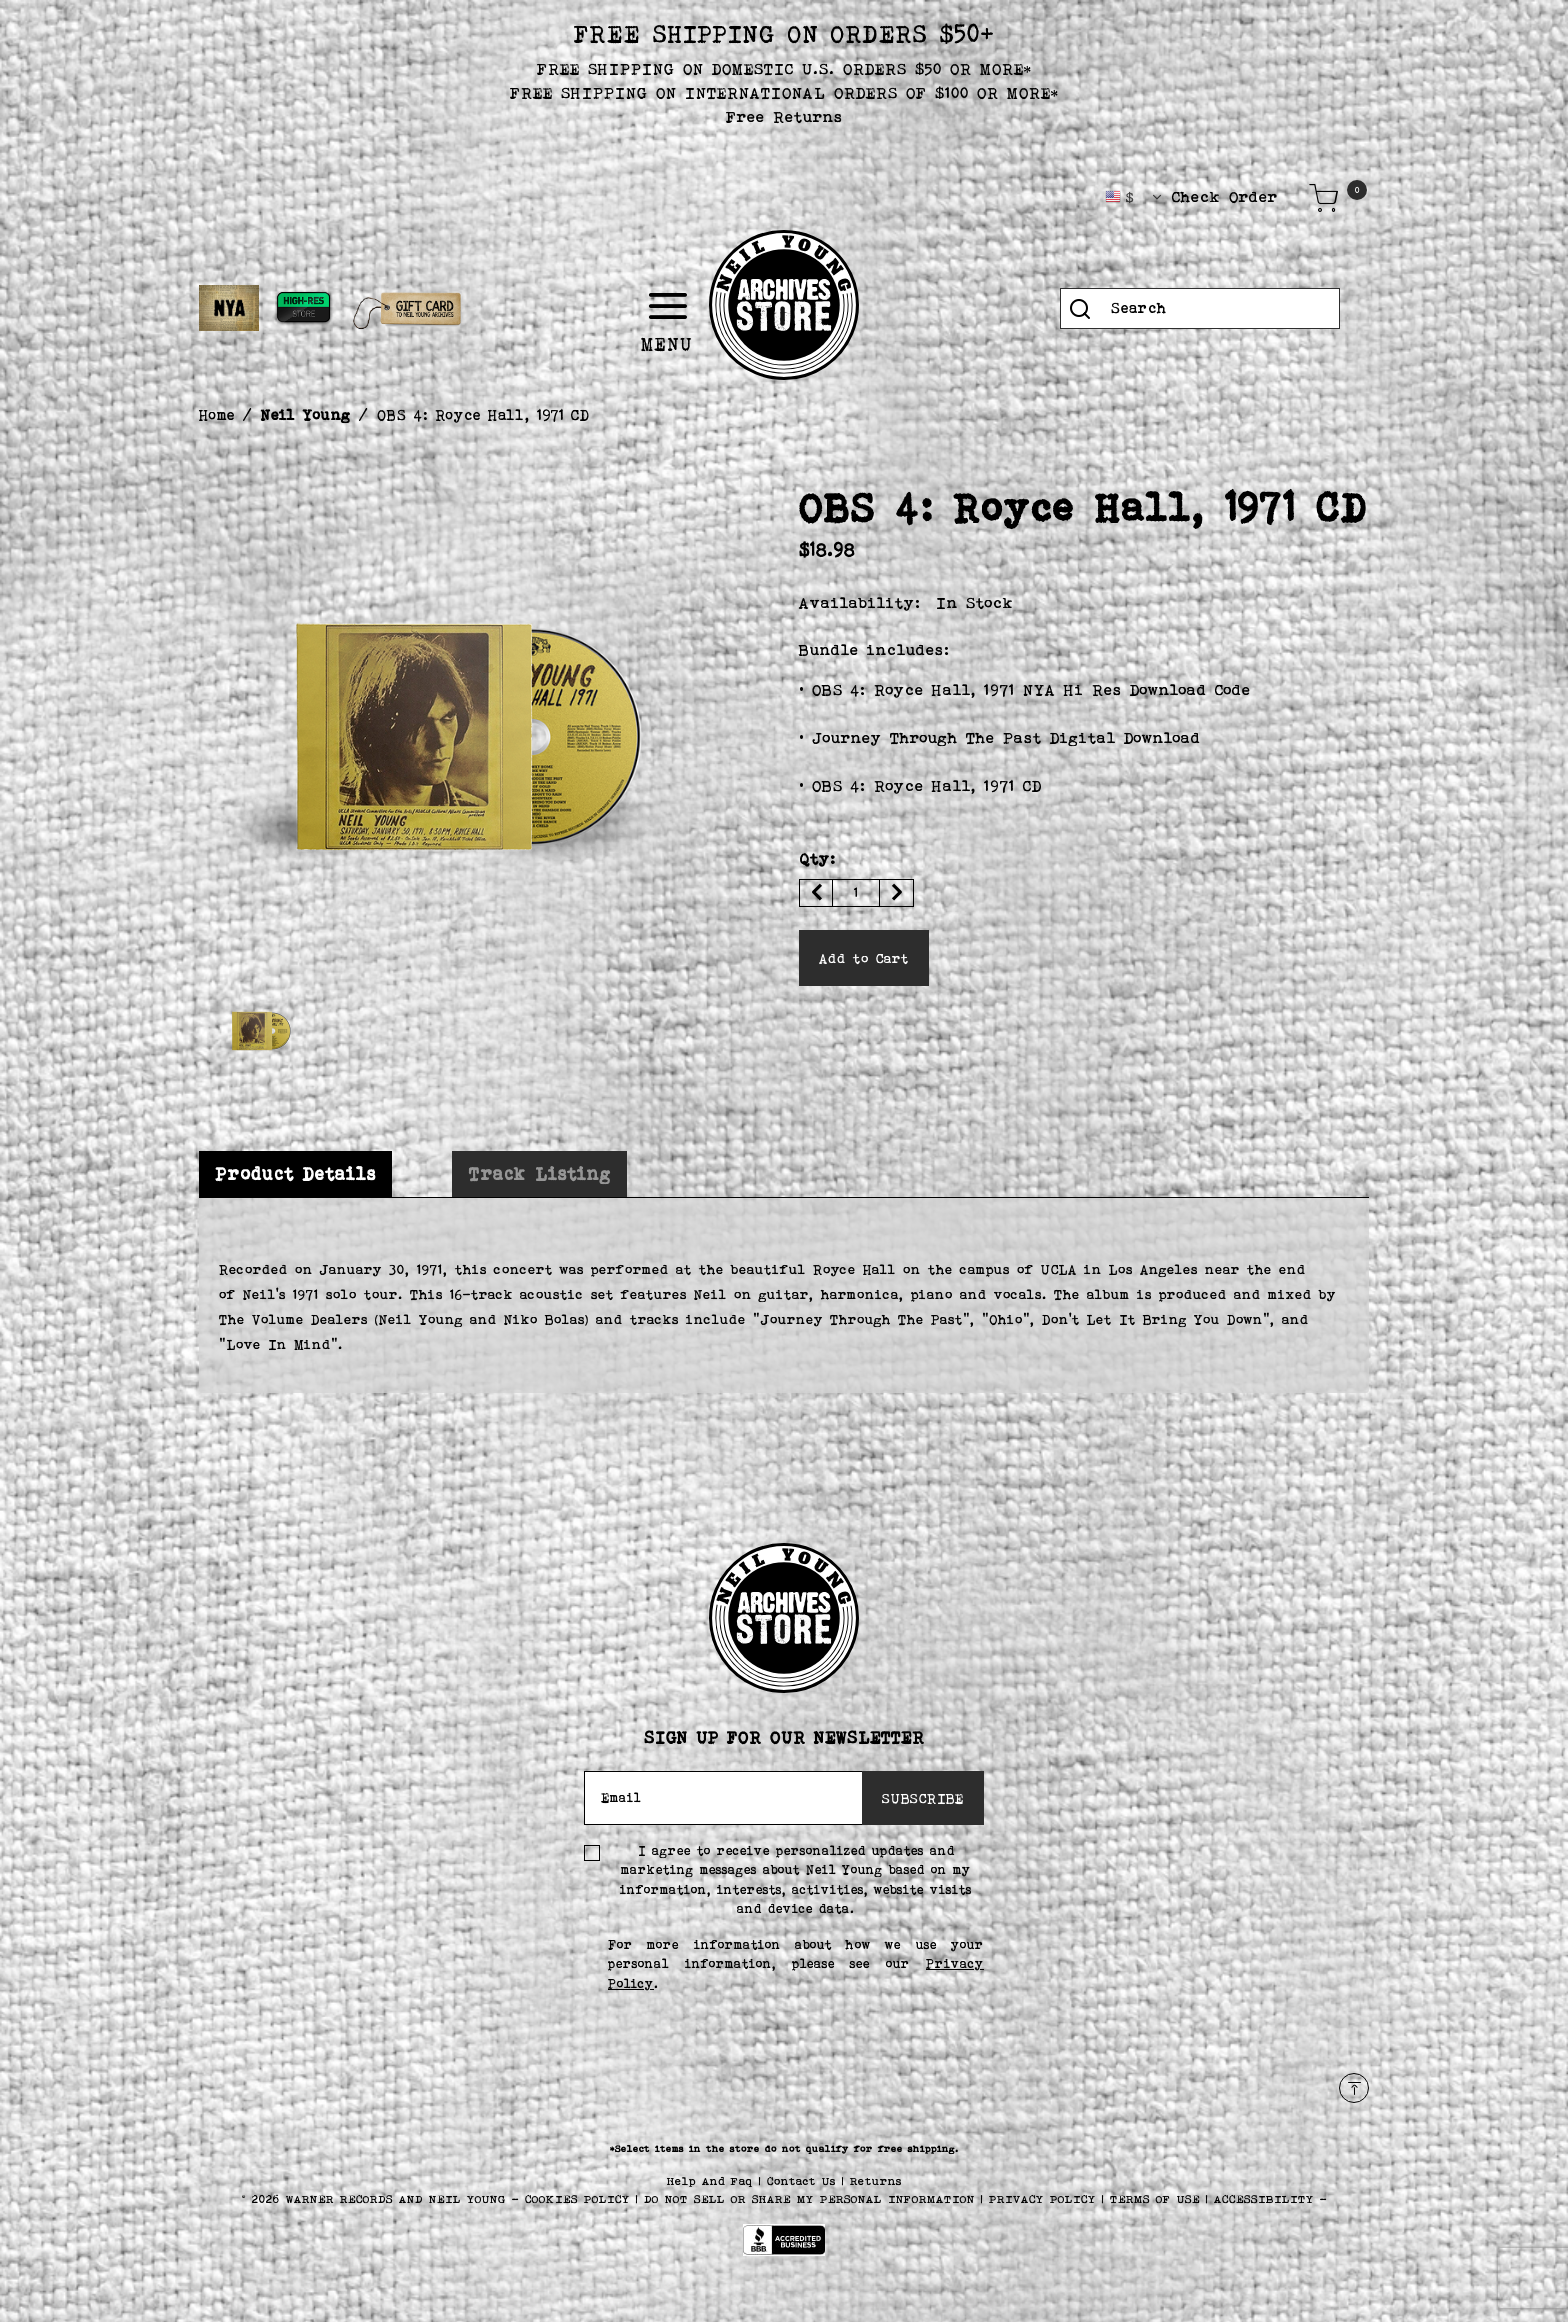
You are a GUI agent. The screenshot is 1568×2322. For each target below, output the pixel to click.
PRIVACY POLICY (1045, 2199)
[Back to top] (1354, 2088)
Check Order (1225, 196)
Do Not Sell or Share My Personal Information (809, 2199)
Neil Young (306, 414)
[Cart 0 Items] (1324, 198)
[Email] (723, 1798)
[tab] (295, 1174)
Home (217, 414)
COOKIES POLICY (580, 2199)
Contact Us (804, 2181)
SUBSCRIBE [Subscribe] (923, 1798)
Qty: (817, 858)
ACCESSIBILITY (1264, 2199)
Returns (876, 2181)
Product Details (295, 1174)
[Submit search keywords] (1080, 308)
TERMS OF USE (1155, 2199)
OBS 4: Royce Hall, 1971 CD (483, 414)
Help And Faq (713, 2181)
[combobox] (1200, 308)
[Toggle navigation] (746, 306)
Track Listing (539, 1174)
